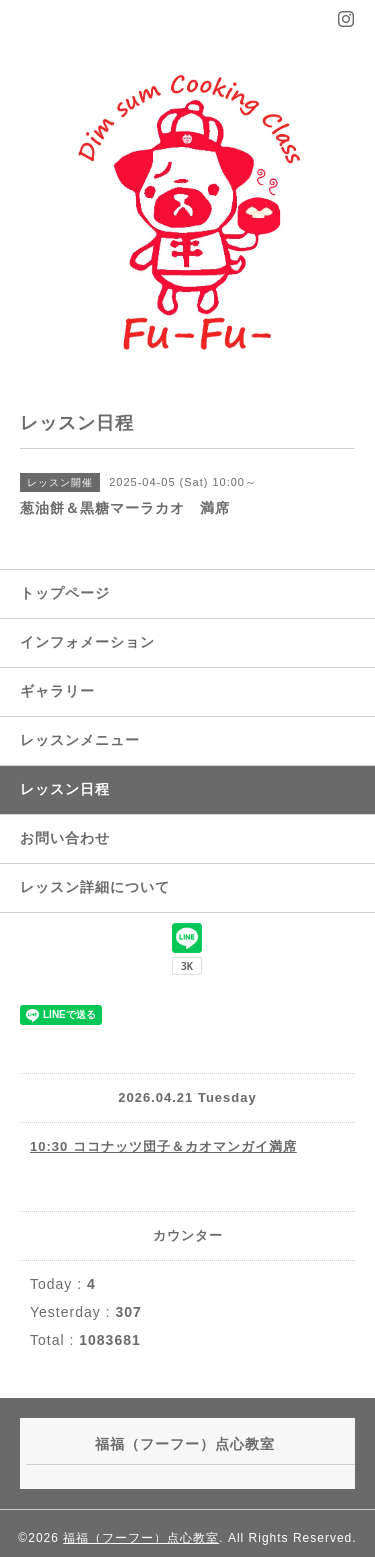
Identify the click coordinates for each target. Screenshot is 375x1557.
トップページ (65, 593)
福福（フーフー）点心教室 (141, 1538)
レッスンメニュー (80, 740)
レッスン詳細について (95, 887)
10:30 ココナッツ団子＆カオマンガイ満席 (163, 1146)
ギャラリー (57, 691)
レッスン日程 (65, 789)
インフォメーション (87, 642)
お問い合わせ (65, 838)
